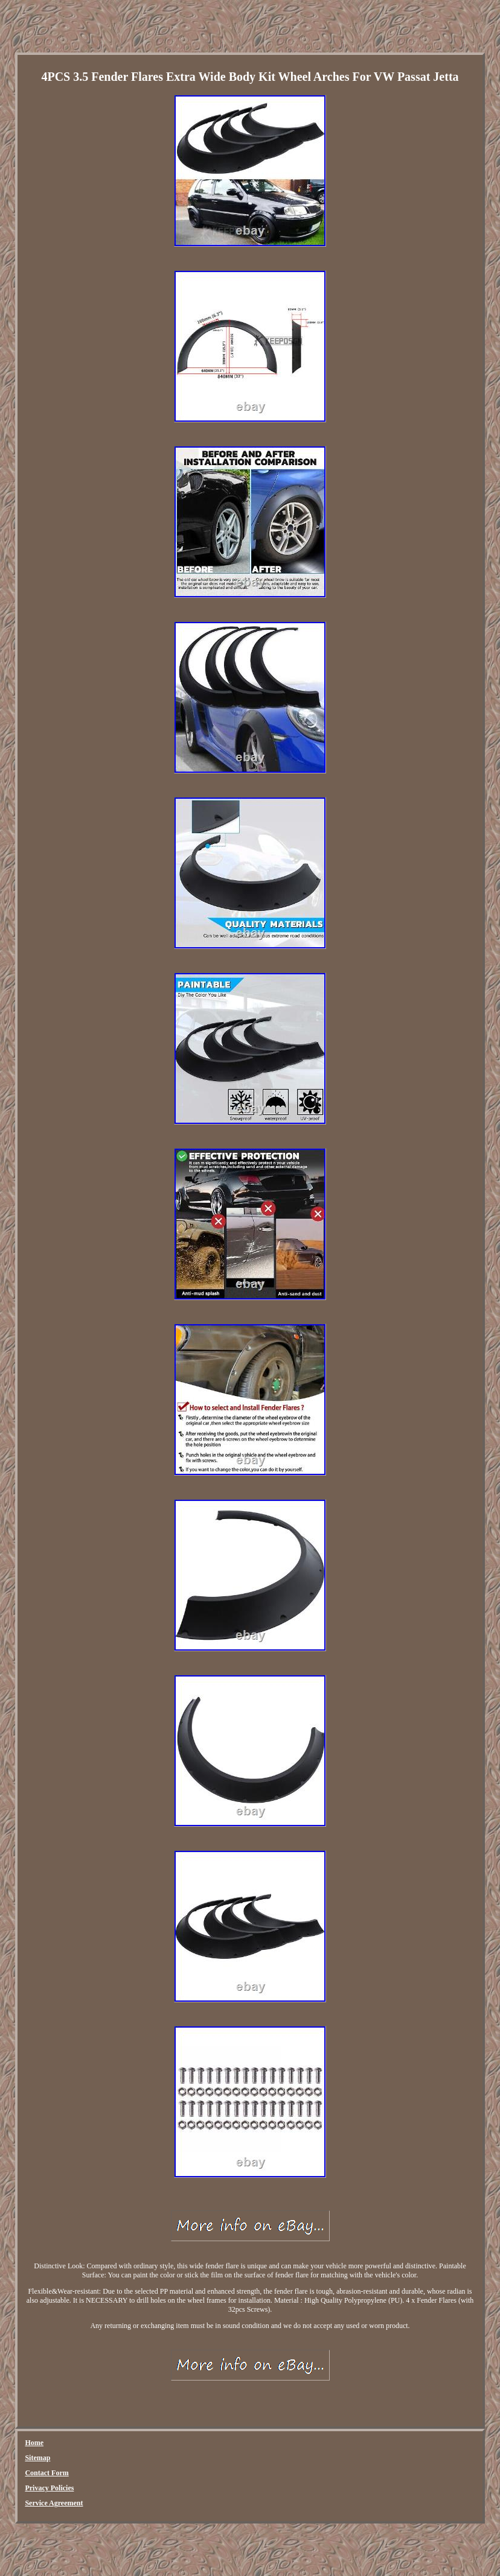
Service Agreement (54, 2503)
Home (34, 2442)
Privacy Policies (49, 2488)
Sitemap (37, 2458)
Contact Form (46, 2473)
